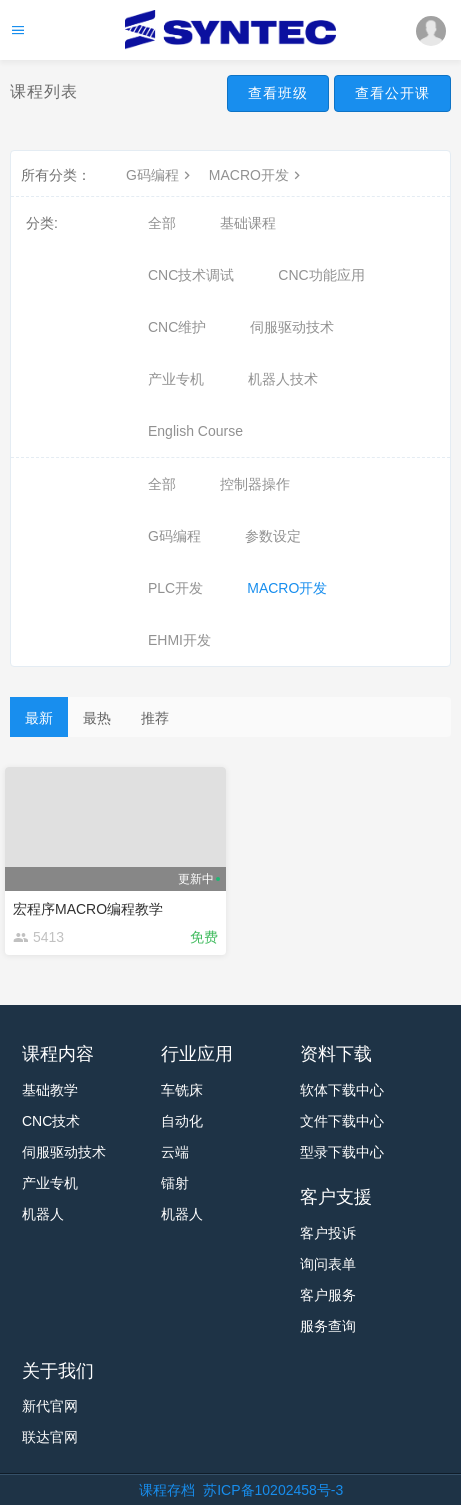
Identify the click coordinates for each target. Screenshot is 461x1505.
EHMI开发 (179, 640)
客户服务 (328, 1295)
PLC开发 (175, 588)
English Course (195, 431)
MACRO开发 (257, 175)
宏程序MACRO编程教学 (88, 909)
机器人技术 (283, 379)
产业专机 (176, 379)
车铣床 (182, 1090)
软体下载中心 (342, 1090)
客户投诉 (328, 1233)
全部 (162, 223)
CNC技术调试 (191, 275)
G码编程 (160, 175)
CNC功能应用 (321, 275)
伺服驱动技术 (292, 327)
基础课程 (248, 223)
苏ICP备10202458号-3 (273, 1490)
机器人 (43, 1214)
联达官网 (50, 1437)
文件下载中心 (342, 1121)
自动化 (182, 1121)
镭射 (175, 1183)
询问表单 (328, 1264)
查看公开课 (392, 93)
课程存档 (167, 1490)
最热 (97, 718)
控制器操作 (255, 484)
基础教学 (50, 1090)
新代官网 (50, 1406)
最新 (39, 718)
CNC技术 (51, 1121)
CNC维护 (177, 327)
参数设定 (273, 536)
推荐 (155, 718)
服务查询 (328, 1326)
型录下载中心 (342, 1152)
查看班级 (278, 93)
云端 (175, 1152)
